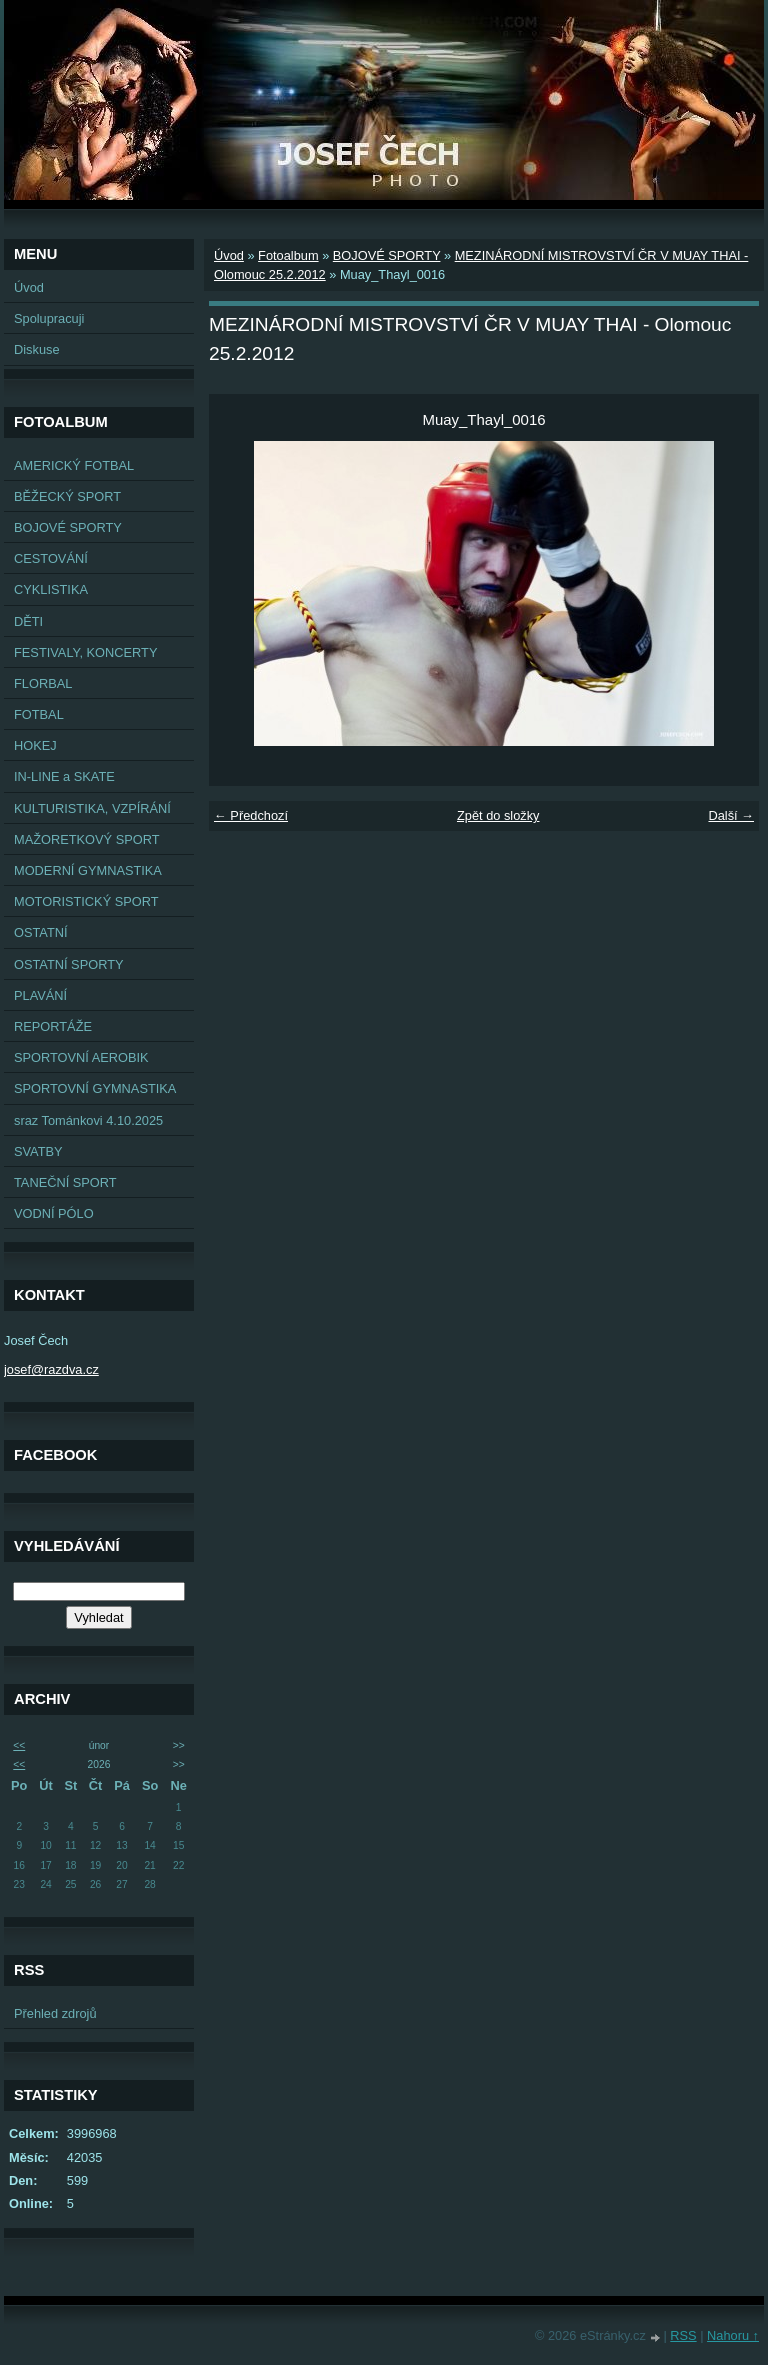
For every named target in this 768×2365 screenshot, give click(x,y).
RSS (683, 2335)
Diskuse (37, 349)
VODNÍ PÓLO (54, 1213)
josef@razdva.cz (51, 1369)
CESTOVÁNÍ (51, 558)
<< (19, 1745)
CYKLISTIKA (51, 589)
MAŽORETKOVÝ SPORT (87, 839)
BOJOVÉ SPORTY (68, 527)
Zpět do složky (498, 815)
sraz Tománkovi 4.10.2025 (88, 1120)
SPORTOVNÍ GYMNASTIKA (95, 1088)
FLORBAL (43, 683)
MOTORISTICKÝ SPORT (86, 901)
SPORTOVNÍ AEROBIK (81, 1057)
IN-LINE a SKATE (64, 776)
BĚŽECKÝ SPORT (67, 496)
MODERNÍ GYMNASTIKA (88, 870)
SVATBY (38, 1151)
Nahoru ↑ (733, 2335)
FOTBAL (39, 714)
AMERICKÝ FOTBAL (74, 465)
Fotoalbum (288, 255)
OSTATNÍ (41, 932)
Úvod (29, 287)
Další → (731, 815)
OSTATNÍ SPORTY (69, 964)
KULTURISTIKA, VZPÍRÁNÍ (92, 808)
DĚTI (28, 621)
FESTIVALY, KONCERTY (85, 652)
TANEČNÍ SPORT (65, 1182)
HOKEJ (35, 745)
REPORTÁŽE (53, 1026)
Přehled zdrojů (55, 2013)
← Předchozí (251, 815)
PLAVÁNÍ (40, 995)
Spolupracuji (49, 318)
